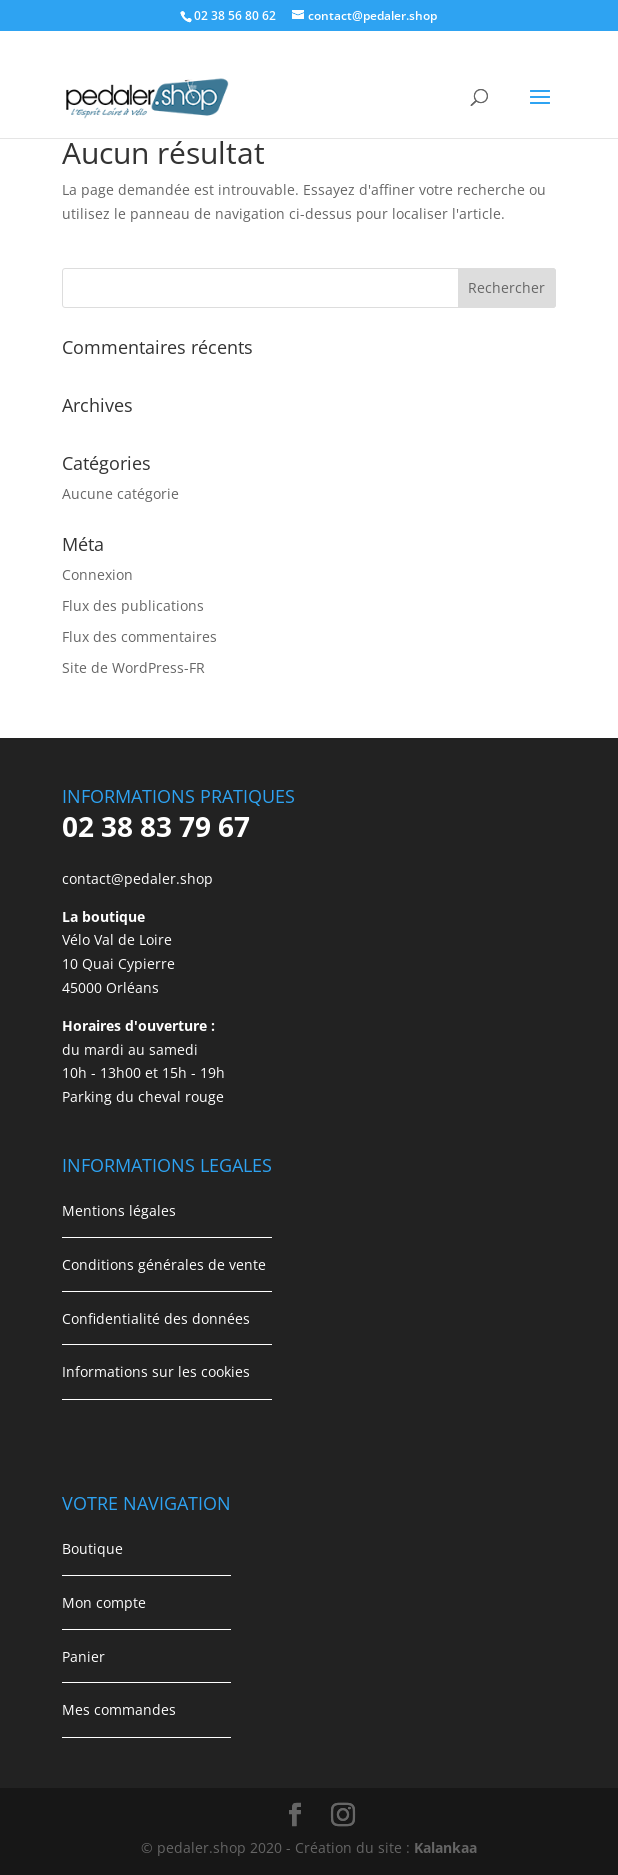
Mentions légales (119, 1210)
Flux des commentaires (139, 636)
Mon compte (104, 1602)
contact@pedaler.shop (137, 878)
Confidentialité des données (156, 1318)
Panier (83, 1656)
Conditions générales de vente (164, 1264)
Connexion (97, 574)
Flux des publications (133, 605)
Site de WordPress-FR (133, 667)
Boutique (92, 1548)
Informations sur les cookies (156, 1371)
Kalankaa (445, 1847)
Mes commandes (119, 1709)
